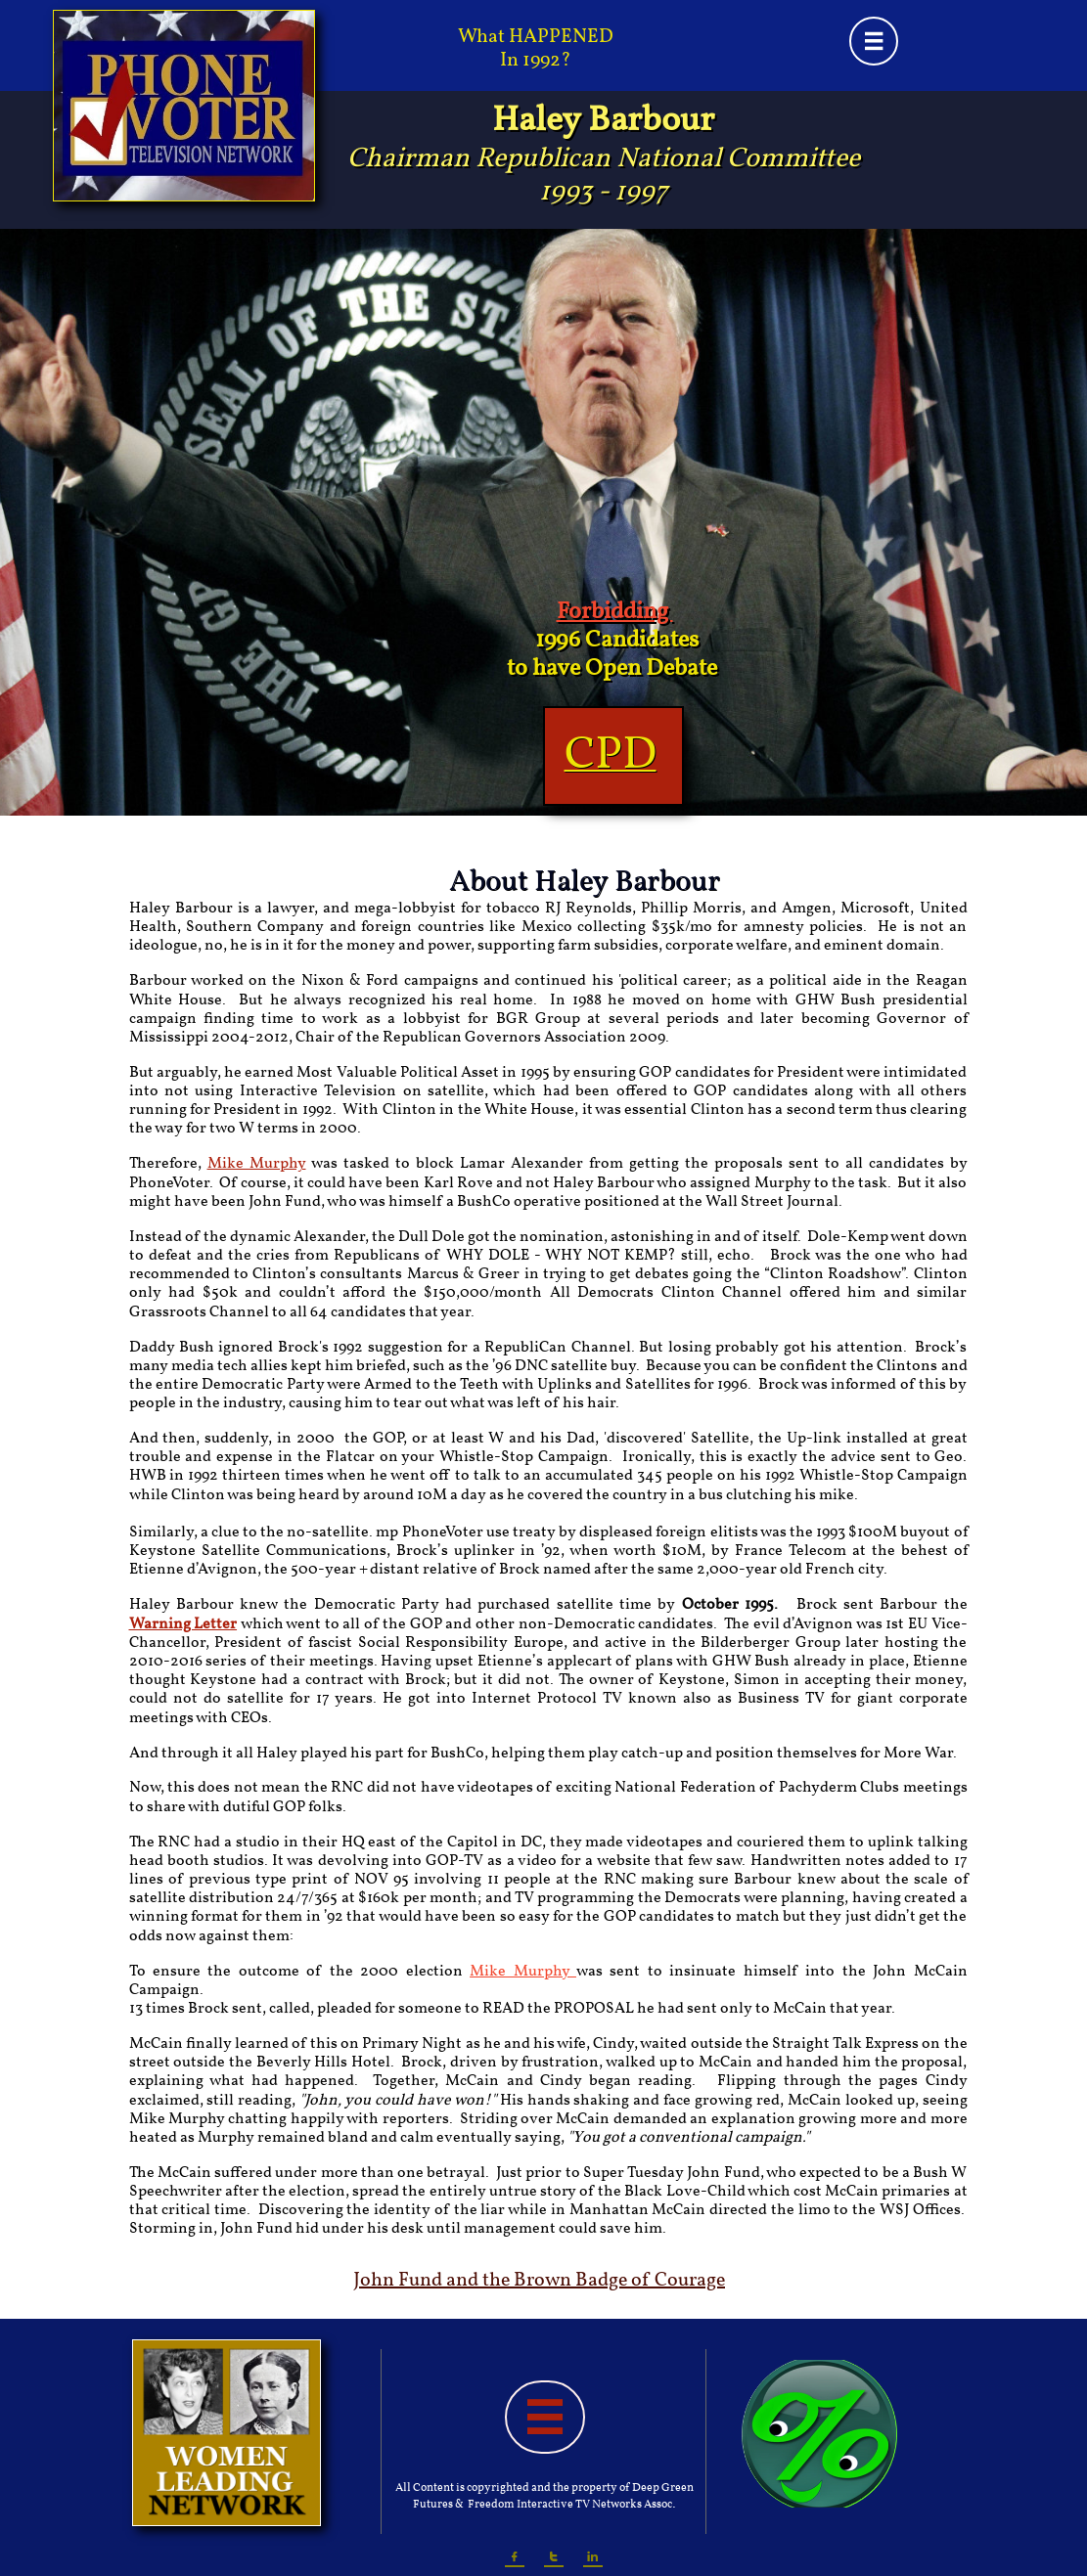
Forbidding (615, 612)
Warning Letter (183, 1624)
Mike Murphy (256, 1164)
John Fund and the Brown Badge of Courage (539, 2280)
